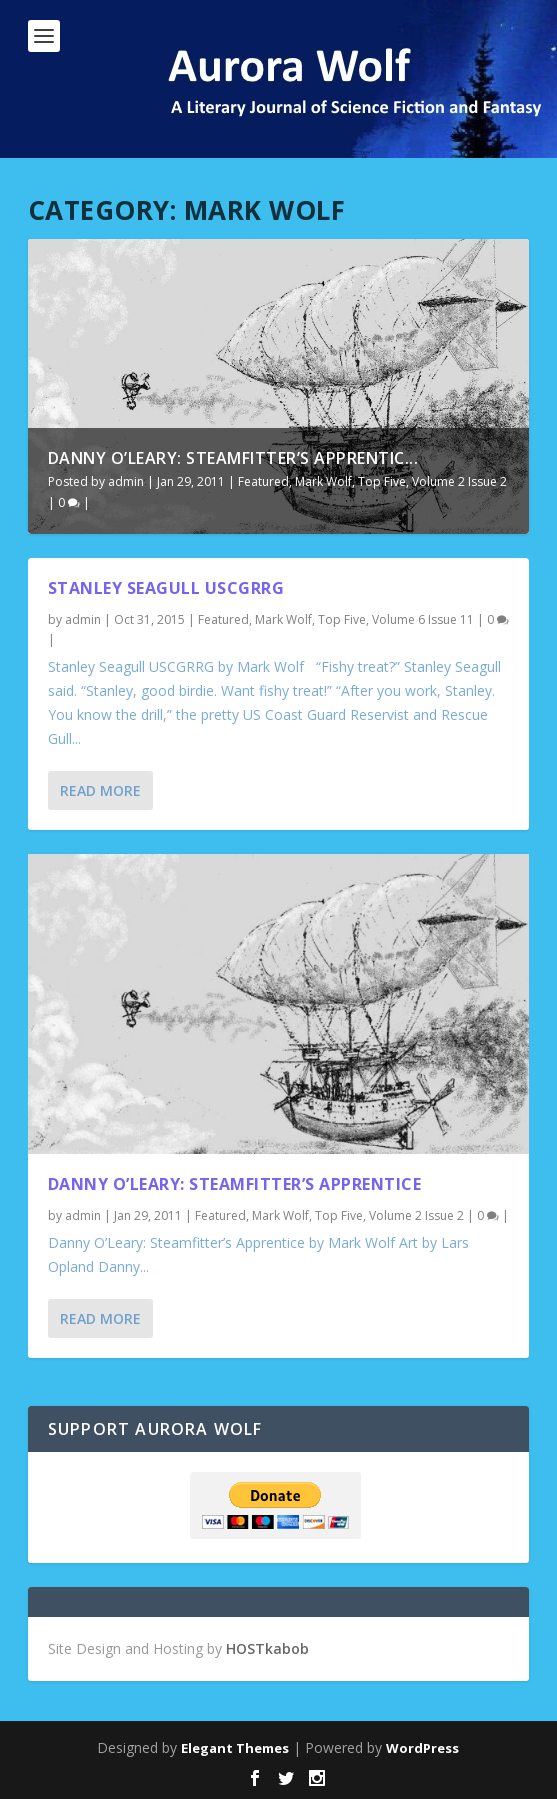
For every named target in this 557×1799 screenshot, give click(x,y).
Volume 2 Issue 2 (459, 481)
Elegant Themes (235, 1748)
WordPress (422, 1748)
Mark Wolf (323, 481)
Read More (100, 790)
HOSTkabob (267, 1648)
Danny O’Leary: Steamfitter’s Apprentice (235, 1184)
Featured (263, 481)
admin (126, 481)
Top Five (382, 481)
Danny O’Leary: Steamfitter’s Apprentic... (233, 458)
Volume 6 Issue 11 (423, 619)
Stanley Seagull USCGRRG (166, 588)
